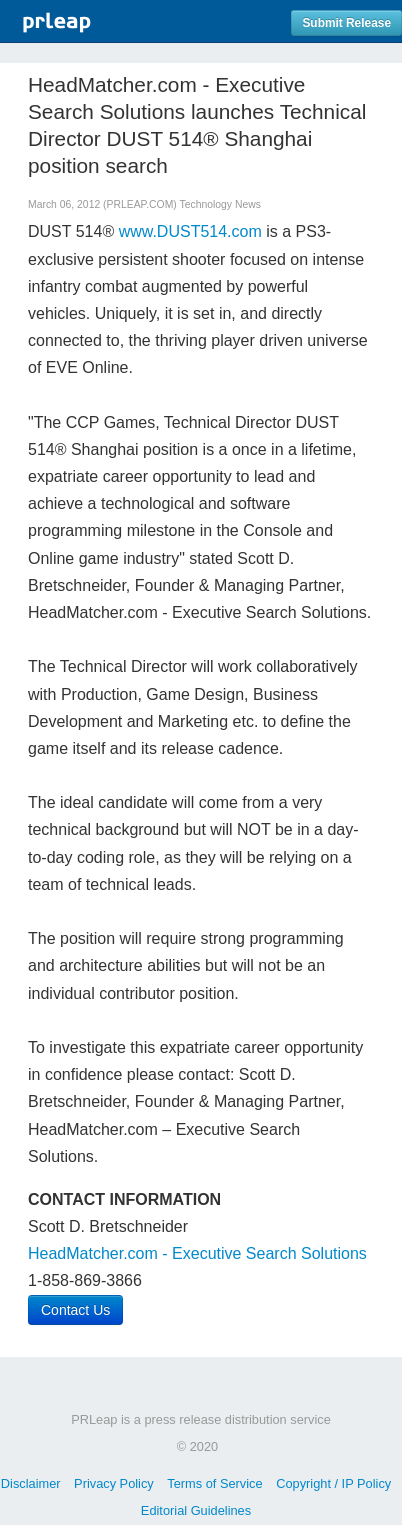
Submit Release (346, 23)
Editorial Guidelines (196, 1510)
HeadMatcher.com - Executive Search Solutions (197, 1253)
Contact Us (75, 1310)
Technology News (220, 204)
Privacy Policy (114, 1483)
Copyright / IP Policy (333, 1483)
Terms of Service (214, 1483)
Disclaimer (31, 1483)
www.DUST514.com (190, 231)
